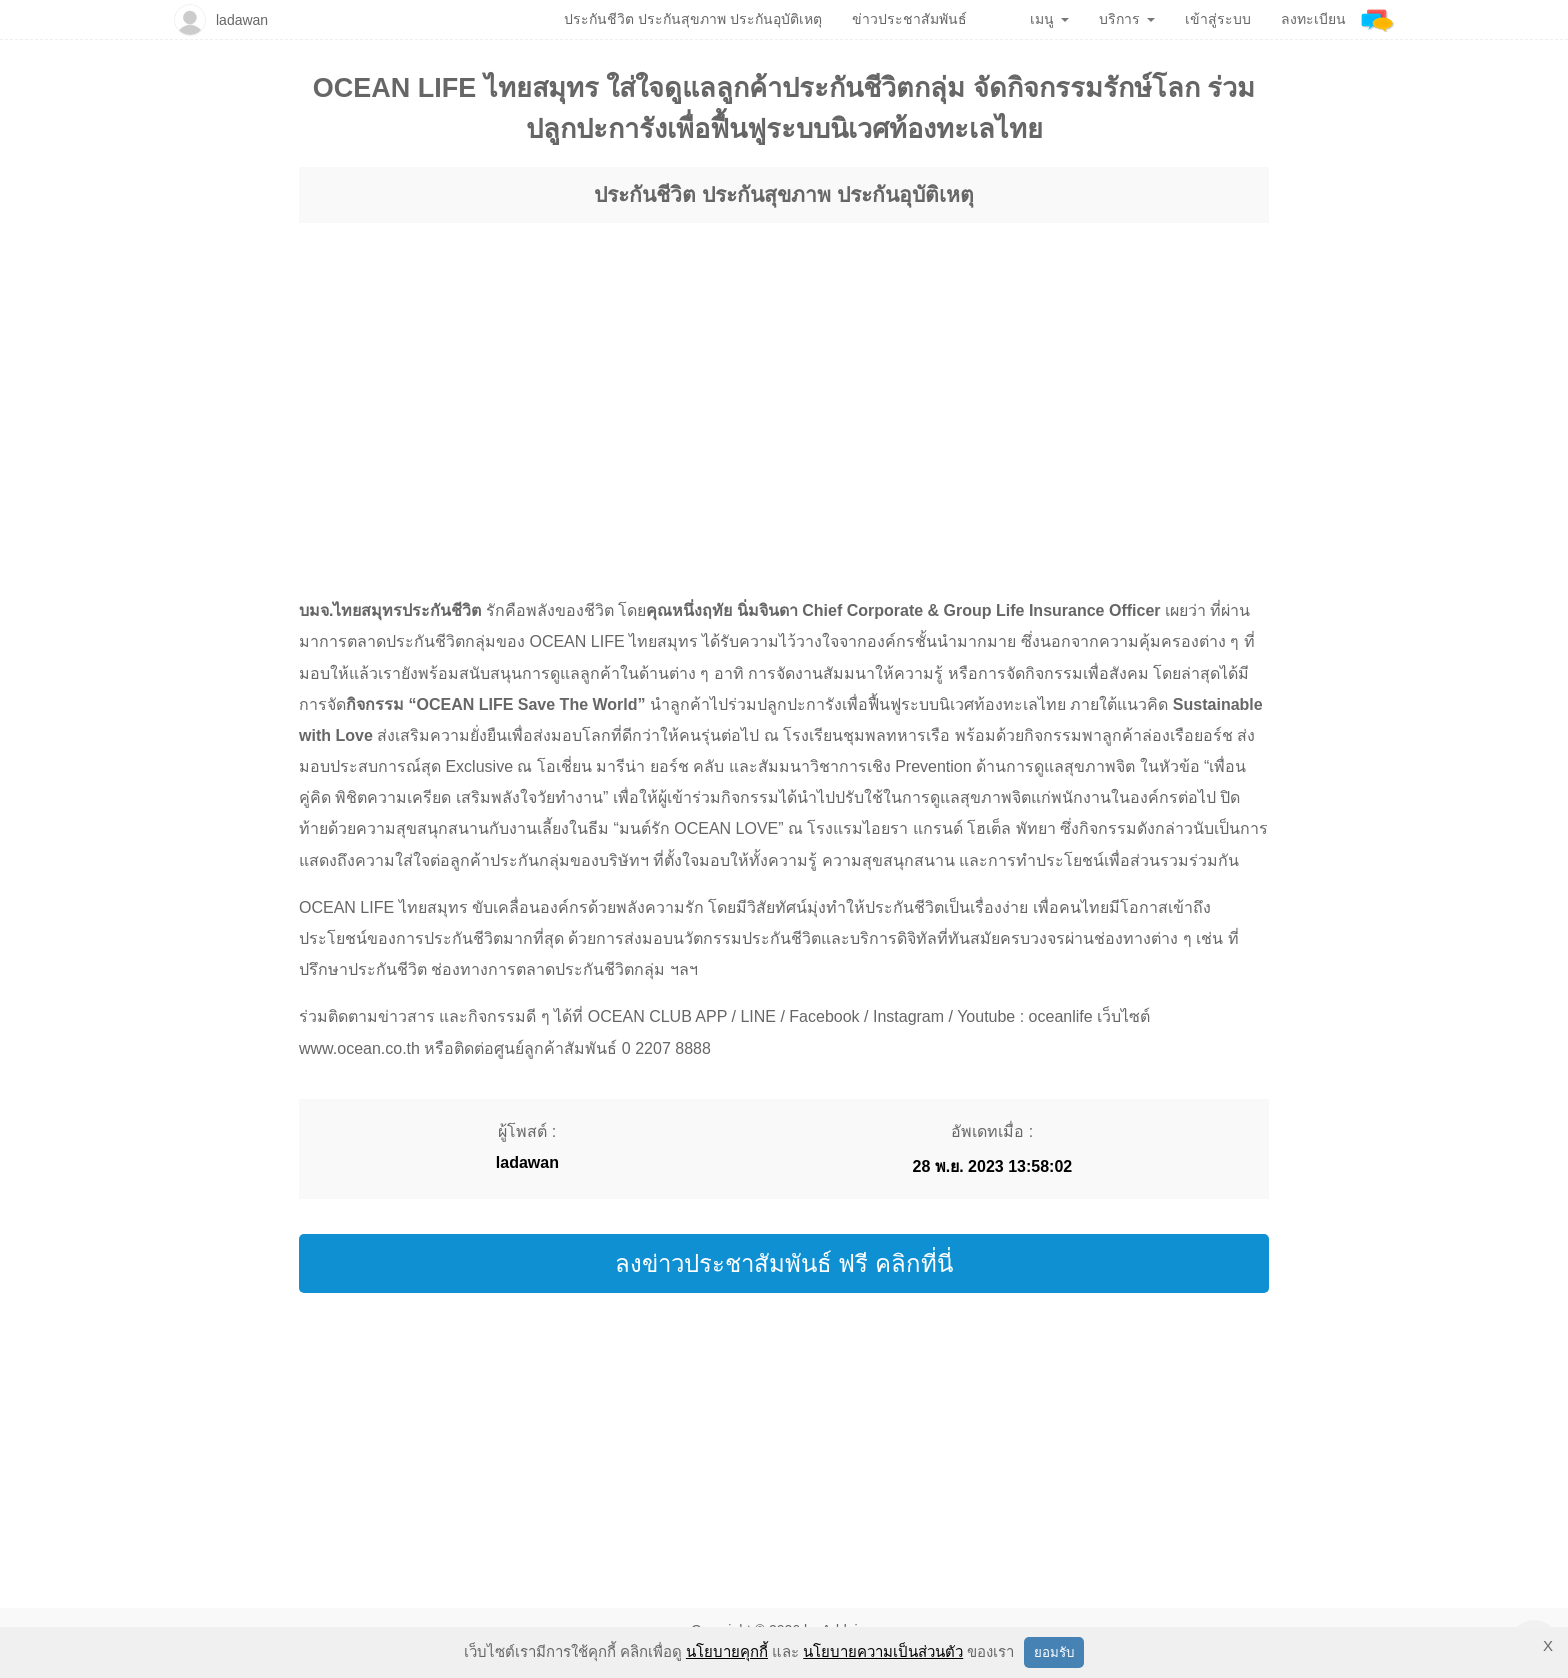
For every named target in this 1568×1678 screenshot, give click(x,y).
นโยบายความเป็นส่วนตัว (883, 1651)
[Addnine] (1377, 19)
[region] (784, 368)
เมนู (1049, 19)
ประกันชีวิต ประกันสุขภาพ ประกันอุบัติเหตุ (784, 194)
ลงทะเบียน (1313, 19)
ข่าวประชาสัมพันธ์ (909, 19)
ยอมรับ (1054, 1652)
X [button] (1548, 1645)
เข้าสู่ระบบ (1218, 19)
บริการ (1127, 19)
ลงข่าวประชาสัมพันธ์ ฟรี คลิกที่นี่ (784, 1263)
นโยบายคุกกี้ (727, 1651)
